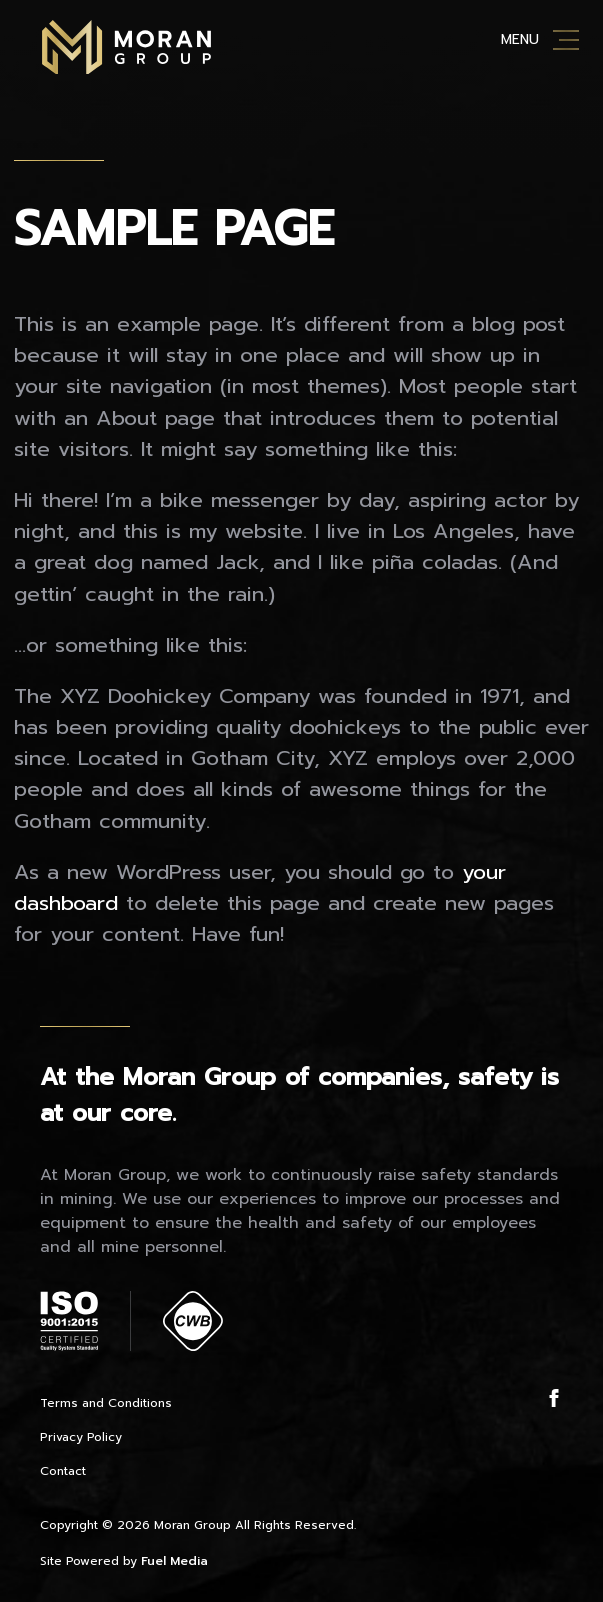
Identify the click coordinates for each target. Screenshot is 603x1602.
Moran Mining (126, 47)
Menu (520, 39)
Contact (63, 1471)
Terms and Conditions (106, 1403)
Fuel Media (174, 1561)
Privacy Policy (81, 1437)
